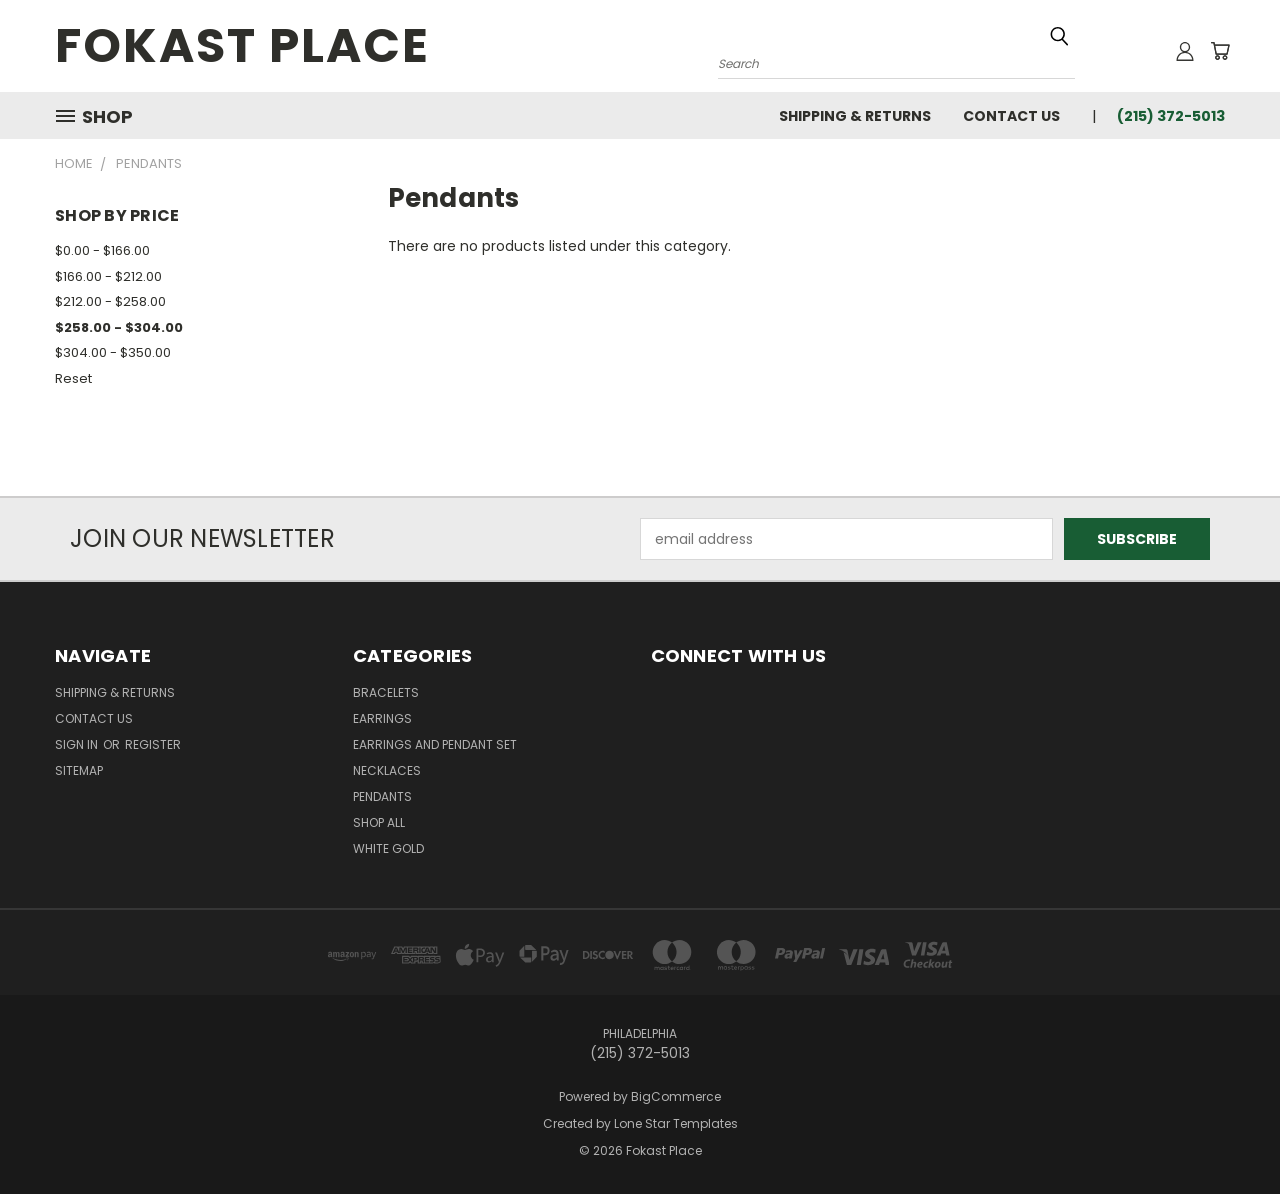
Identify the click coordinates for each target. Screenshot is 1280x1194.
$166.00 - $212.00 (108, 276)
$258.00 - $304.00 (119, 327)
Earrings (382, 718)
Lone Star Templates (676, 1123)
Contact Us (1011, 116)
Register (153, 744)
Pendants (382, 796)
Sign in (78, 744)
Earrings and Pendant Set (435, 744)
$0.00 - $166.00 (102, 250)
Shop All (379, 822)
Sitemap (79, 770)
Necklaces (387, 770)
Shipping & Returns (855, 116)
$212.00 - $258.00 (110, 301)
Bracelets (386, 692)
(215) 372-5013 (1171, 116)
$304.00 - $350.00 (113, 352)
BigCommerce (676, 1096)
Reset (73, 378)
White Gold (388, 848)
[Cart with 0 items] (1220, 51)
